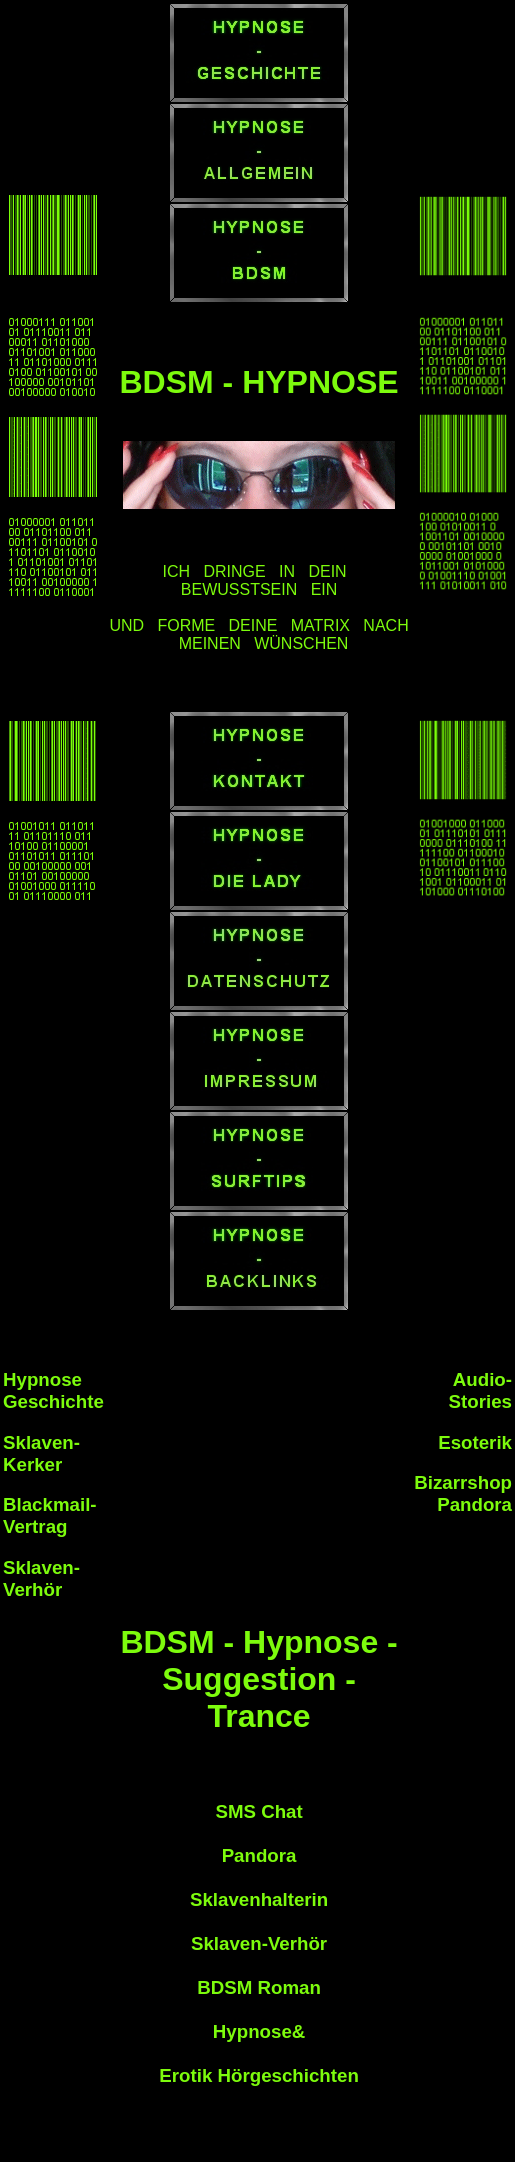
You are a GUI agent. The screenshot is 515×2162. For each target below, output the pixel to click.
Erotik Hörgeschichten (259, 2075)
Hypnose (252, 2031)
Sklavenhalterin (259, 1899)
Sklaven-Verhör (259, 1943)
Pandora (259, 1855)
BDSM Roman (259, 1987)
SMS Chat (258, 1811)
